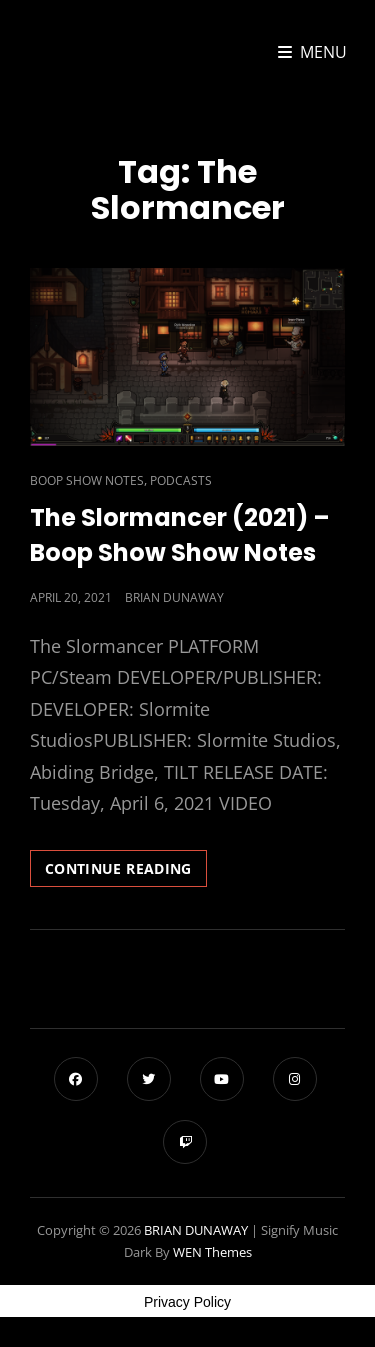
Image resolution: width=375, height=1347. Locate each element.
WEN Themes (212, 1252)
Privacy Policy (187, 1302)
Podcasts (181, 480)
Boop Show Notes (87, 480)
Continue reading (126, 872)
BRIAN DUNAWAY (196, 1230)
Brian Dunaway (174, 597)
